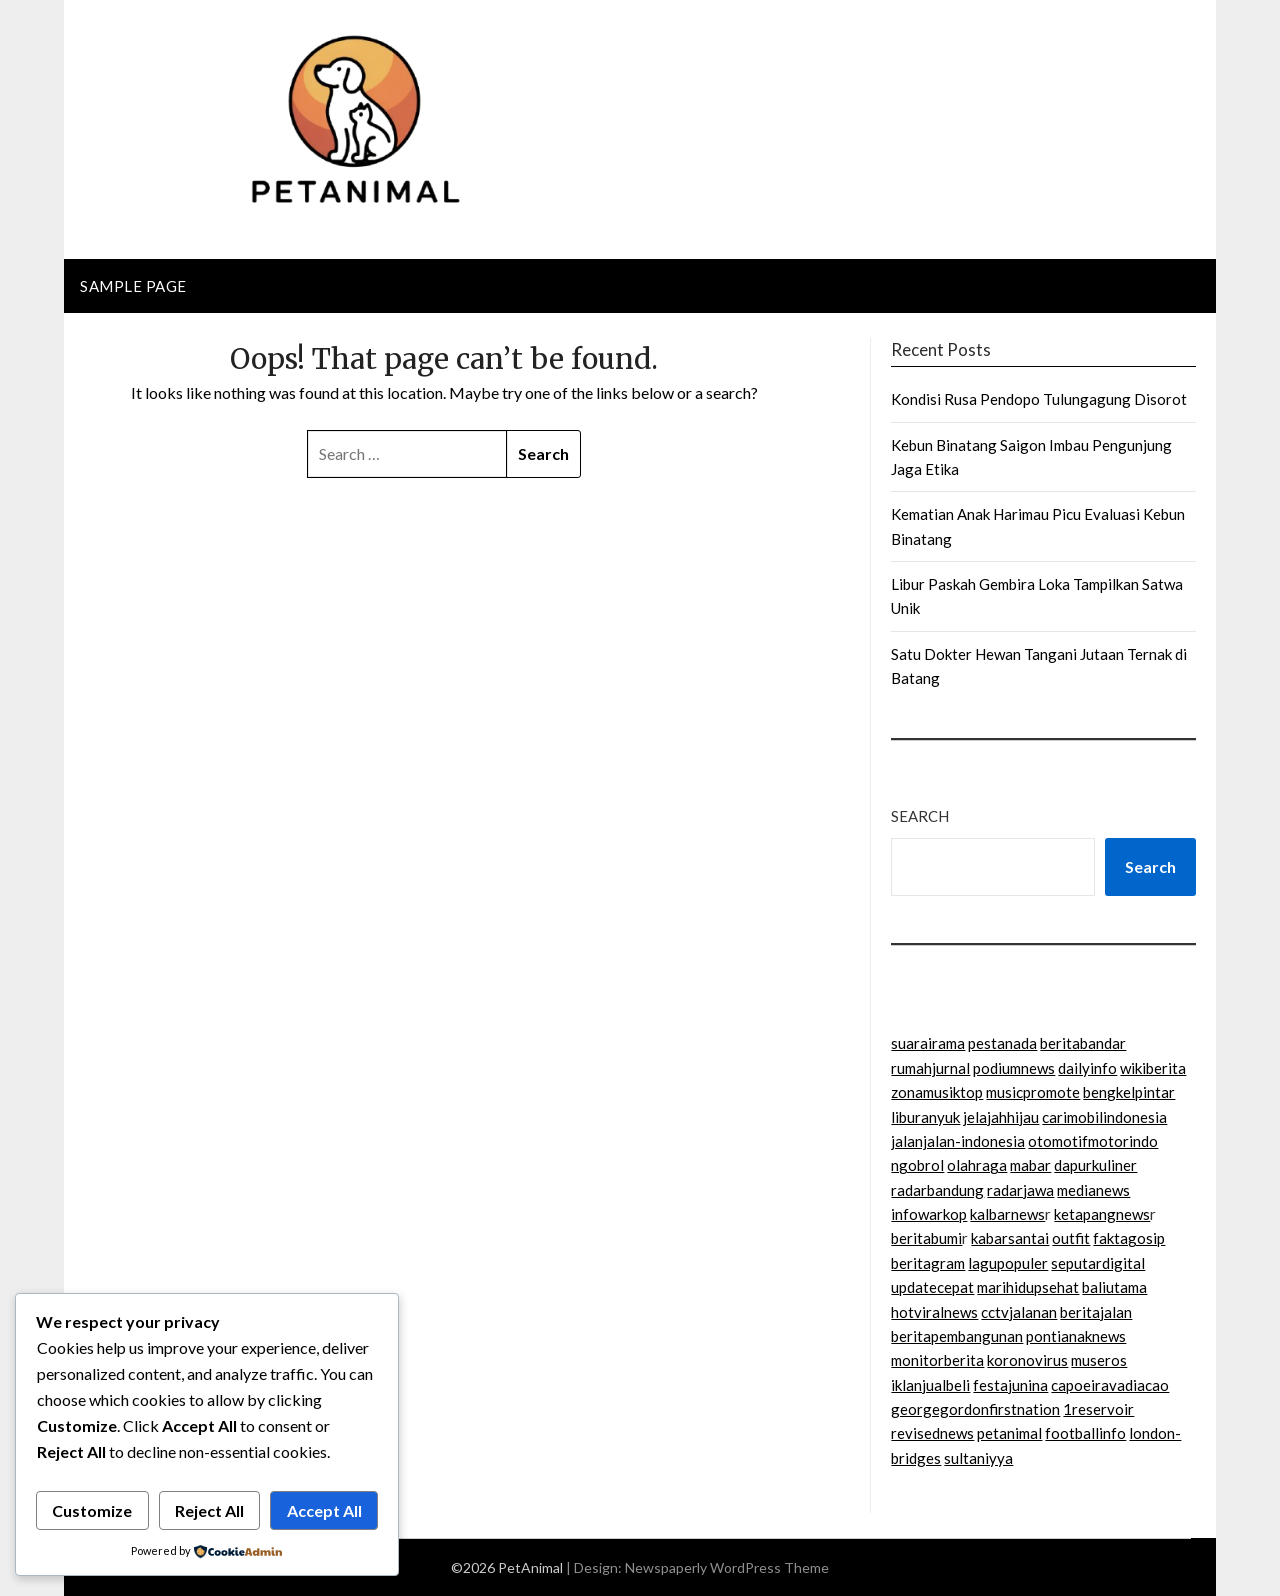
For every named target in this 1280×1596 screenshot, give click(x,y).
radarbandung (937, 1190)
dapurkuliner (1095, 1165)
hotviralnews (934, 1312)
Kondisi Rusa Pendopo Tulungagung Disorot (1039, 399)
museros (1099, 1360)
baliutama (1114, 1287)
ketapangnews (1102, 1214)
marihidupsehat (1028, 1287)
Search (920, 816)
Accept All (324, 1510)
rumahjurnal (930, 1068)
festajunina (1010, 1385)
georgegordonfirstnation (975, 1409)
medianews (1093, 1190)
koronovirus (1027, 1360)
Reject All (209, 1510)
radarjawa (1020, 1190)
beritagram (928, 1263)
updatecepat (932, 1287)
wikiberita (1153, 1068)
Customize (92, 1510)
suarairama (928, 1043)
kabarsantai (1010, 1238)
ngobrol (917, 1165)
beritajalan (1096, 1312)
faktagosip (1129, 1238)
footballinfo (1085, 1433)
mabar (1030, 1165)
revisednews (932, 1433)
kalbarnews (1007, 1214)
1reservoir (1098, 1409)
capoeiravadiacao (1110, 1385)
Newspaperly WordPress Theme (727, 1567)
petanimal (1009, 1433)
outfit (1071, 1238)
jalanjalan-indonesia (958, 1141)
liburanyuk (925, 1117)
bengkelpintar (1129, 1092)
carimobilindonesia (1104, 1117)
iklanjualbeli (930, 1385)
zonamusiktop (937, 1092)
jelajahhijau (1001, 1117)
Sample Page (133, 286)
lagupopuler (1008, 1263)
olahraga (977, 1165)
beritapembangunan (957, 1336)
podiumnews (1014, 1068)
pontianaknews (1076, 1336)
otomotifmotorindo (1093, 1141)
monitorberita (937, 1360)
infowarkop (929, 1214)
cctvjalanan (1019, 1312)
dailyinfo (1087, 1068)
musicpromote (1033, 1092)
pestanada (1002, 1043)
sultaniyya (978, 1458)
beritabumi (926, 1238)
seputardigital (1098, 1263)
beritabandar (1083, 1043)
